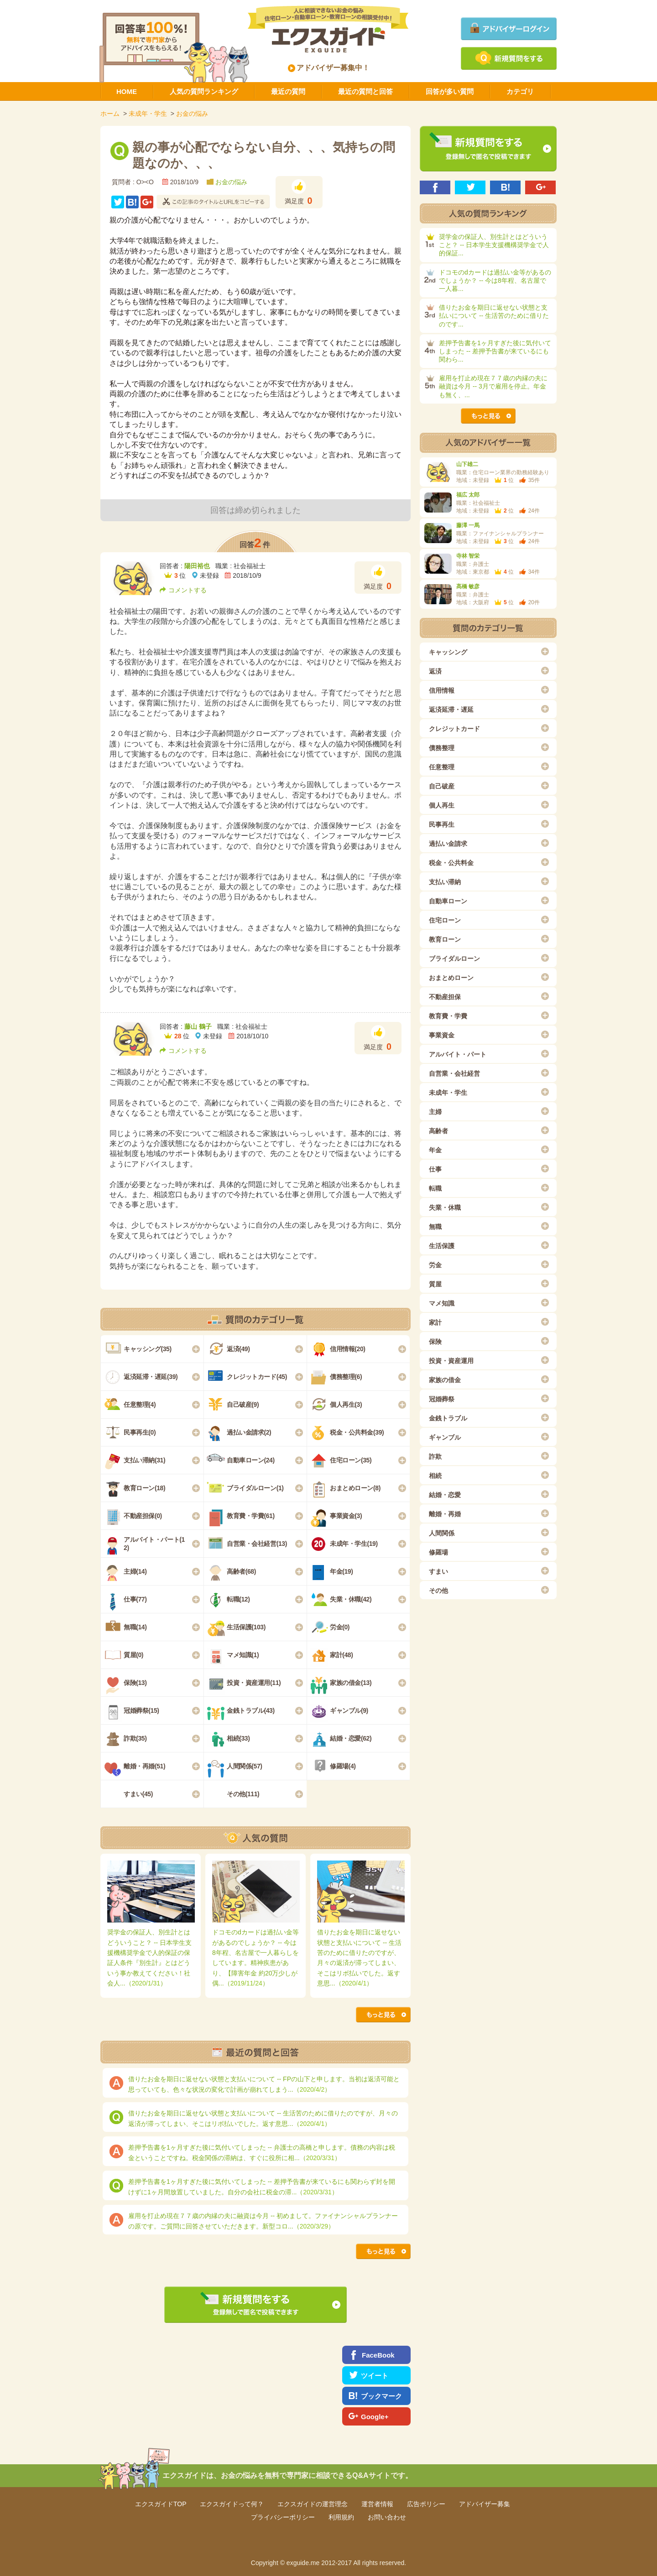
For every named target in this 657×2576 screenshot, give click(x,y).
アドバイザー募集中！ (329, 68)
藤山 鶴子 (198, 1026)
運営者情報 (377, 2504)
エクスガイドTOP (161, 2504)
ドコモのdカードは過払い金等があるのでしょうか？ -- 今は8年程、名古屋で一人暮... (495, 280)
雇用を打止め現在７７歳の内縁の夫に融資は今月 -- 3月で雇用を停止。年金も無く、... (493, 386)
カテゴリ (520, 91)
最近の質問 (288, 91)
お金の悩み (192, 113)
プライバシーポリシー (283, 2517)
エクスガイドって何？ (232, 2504)
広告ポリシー (426, 2504)
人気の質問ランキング (204, 91)
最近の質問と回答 (365, 91)
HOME (126, 91)
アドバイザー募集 (484, 2504)
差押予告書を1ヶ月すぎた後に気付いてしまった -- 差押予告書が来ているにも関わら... (495, 351)
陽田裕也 (197, 566)
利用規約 (341, 2517)
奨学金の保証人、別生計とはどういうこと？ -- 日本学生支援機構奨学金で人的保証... (494, 245)
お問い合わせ (387, 2517)
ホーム (110, 113)
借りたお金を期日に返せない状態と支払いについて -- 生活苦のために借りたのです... (494, 315)
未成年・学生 (148, 113)
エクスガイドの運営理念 (312, 2504)
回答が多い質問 (450, 91)
